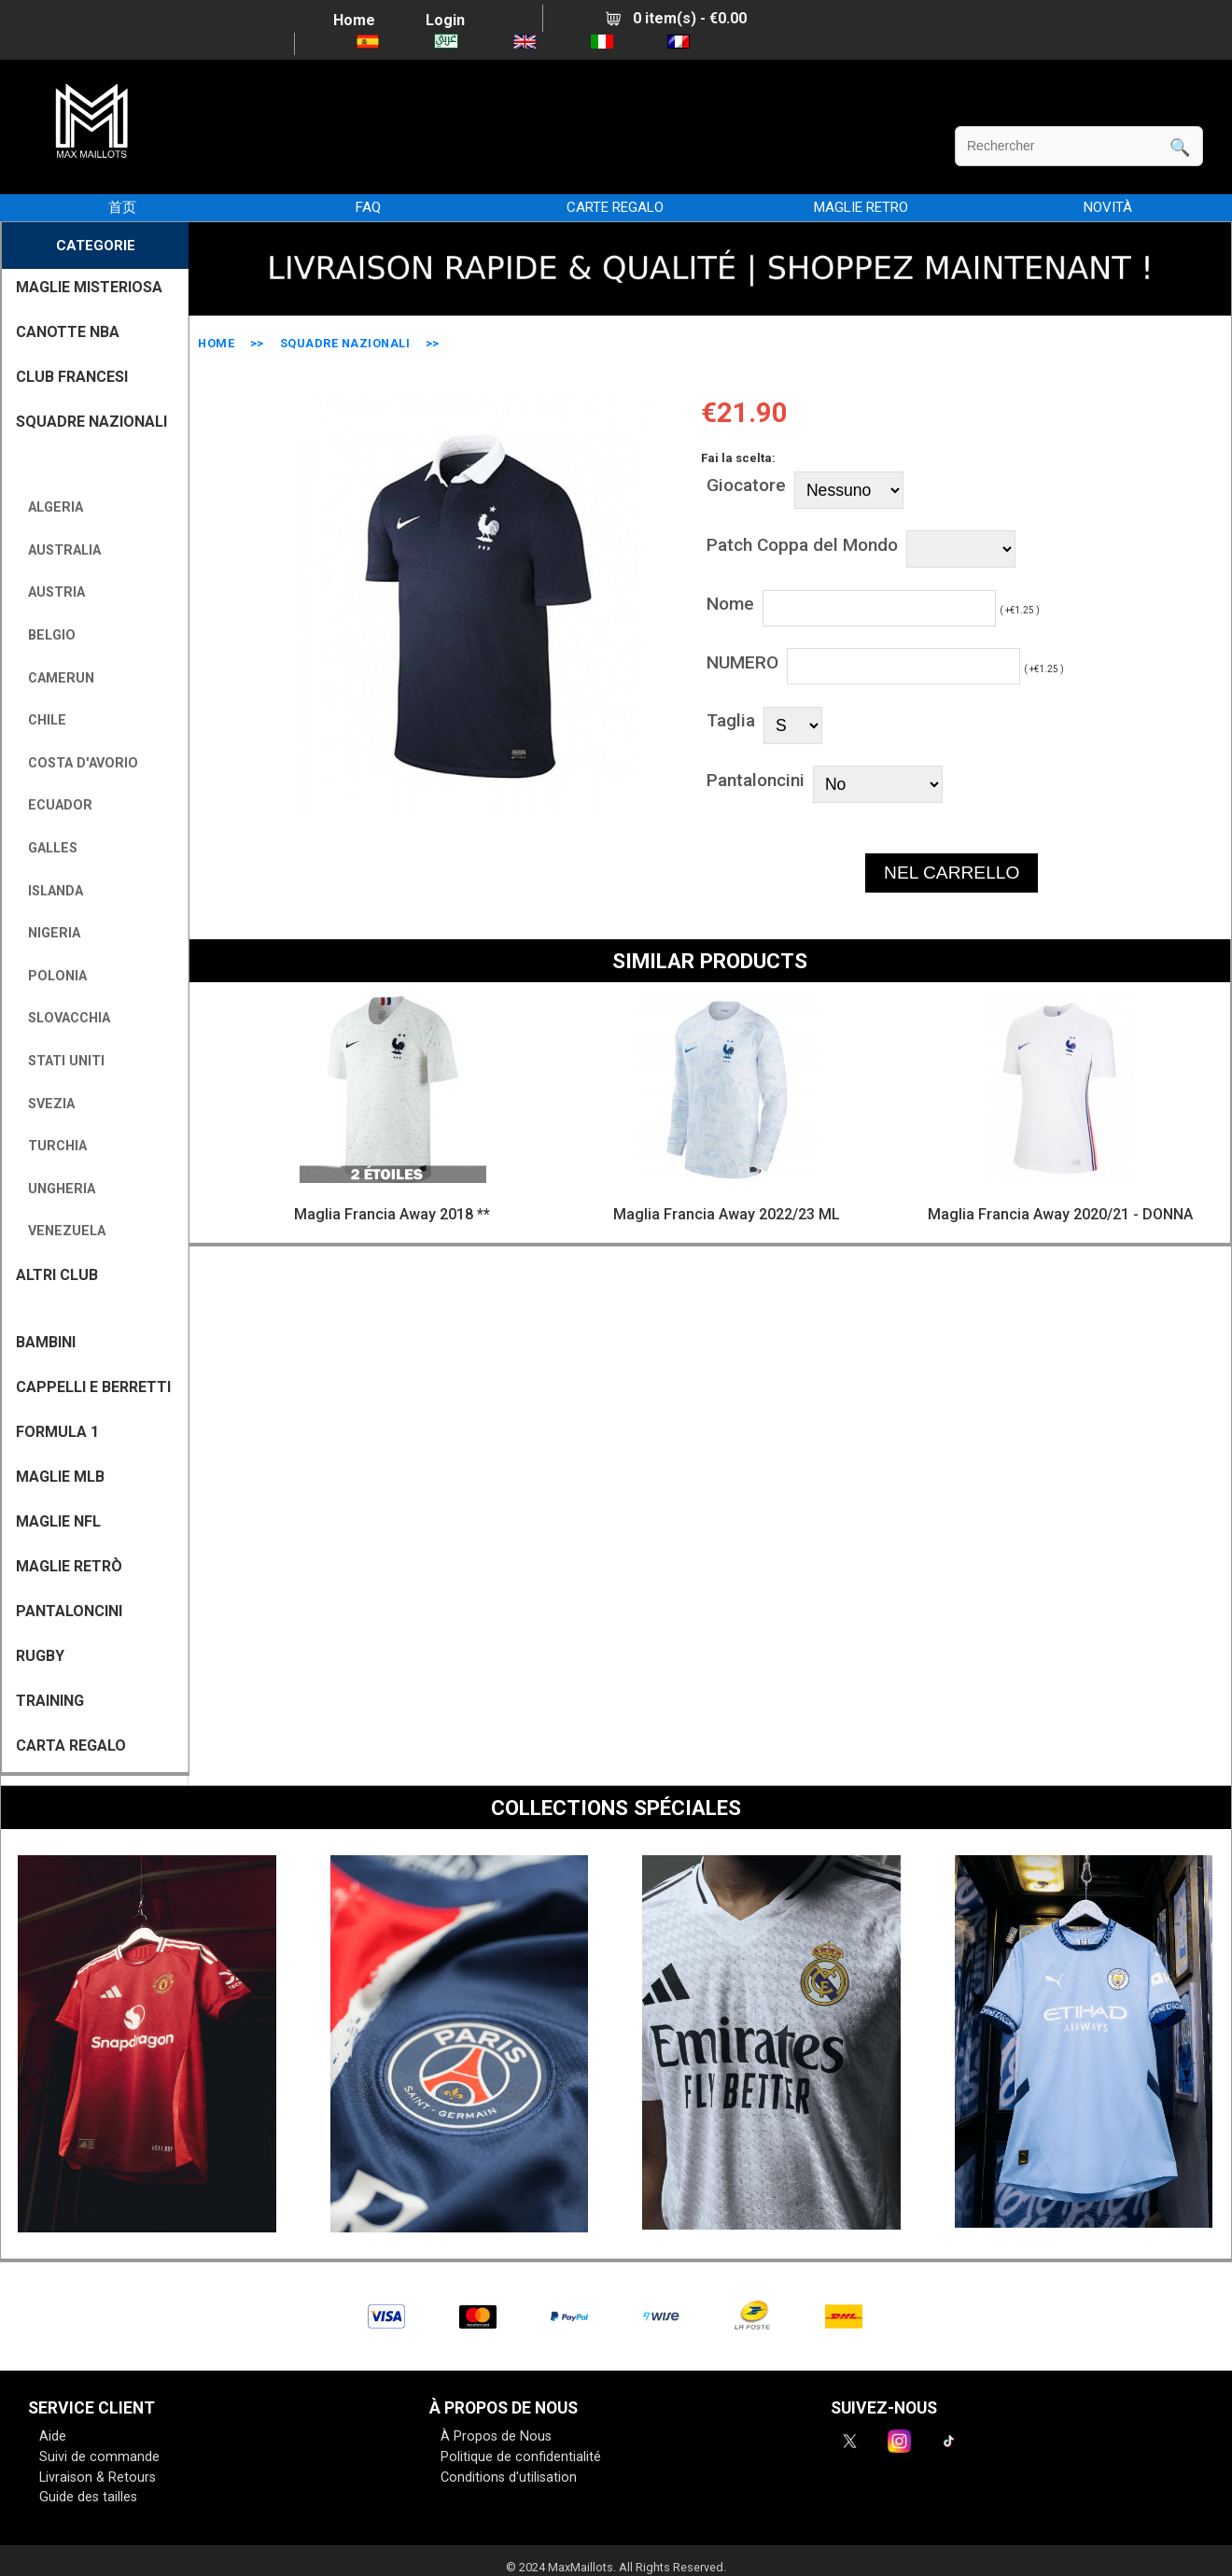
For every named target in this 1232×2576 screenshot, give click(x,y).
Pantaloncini (756, 780)
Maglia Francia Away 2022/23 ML (726, 1214)
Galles (49, 848)
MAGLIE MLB (60, 1476)
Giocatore (746, 485)
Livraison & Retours (97, 2477)
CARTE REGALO (615, 207)
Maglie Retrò (69, 1566)
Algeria (52, 507)
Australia (61, 550)
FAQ (368, 207)
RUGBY (40, 1656)
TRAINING (50, 1701)
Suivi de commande (99, 2457)
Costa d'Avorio (79, 763)
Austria (53, 592)
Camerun (57, 678)
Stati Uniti (63, 1061)
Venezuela (63, 1231)
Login (445, 20)
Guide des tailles (88, 2497)
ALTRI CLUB (57, 1275)
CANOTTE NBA (67, 332)
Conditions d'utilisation (509, 2477)
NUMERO (742, 662)
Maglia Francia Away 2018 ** (392, 1214)
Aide (52, 2436)
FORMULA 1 (57, 1432)
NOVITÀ (1108, 207)
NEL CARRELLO (951, 872)
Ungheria (58, 1189)
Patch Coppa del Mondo (802, 545)
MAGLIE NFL (58, 1521)
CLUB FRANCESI (72, 377)
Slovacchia (65, 1018)
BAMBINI (46, 1342)
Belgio (48, 635)
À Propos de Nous (496, 2436)
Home (354, 20)
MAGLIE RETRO (861, 207)
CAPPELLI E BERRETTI (93, 1387)
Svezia (48, 1104)
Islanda (52, 891)
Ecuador (56, 805)
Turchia (54, 1146)
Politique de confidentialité (521, 2457)
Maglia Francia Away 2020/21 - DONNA (1060, 1214)
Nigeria (50, 933)
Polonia (54, 976)
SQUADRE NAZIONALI (345, 343)
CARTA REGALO (71, 1745)
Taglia (731, 720)
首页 (122, 207)
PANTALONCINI (69, 1611)
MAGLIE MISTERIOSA (89, 287)
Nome (730, 603)
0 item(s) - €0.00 (676, 18)
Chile (43, 720)
